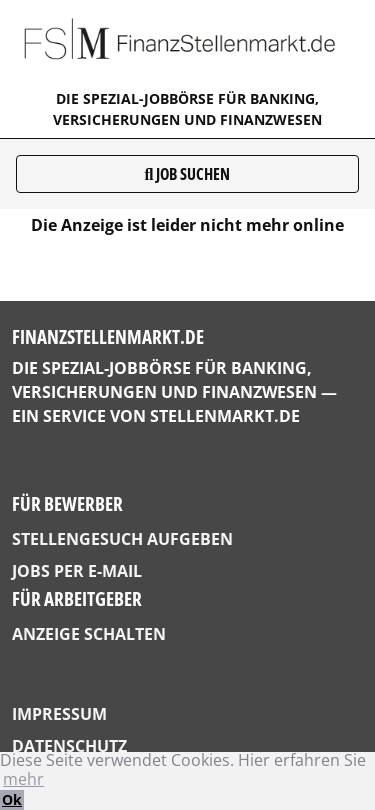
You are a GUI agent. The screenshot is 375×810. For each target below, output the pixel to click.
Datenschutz (69, 746)
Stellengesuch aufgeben (122, 539)
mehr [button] (23, 779)
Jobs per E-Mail (77, 571)
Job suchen (188, 174)
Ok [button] (12, 799)
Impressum (59, 714)
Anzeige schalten (89, 634)
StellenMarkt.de (225, 416)
